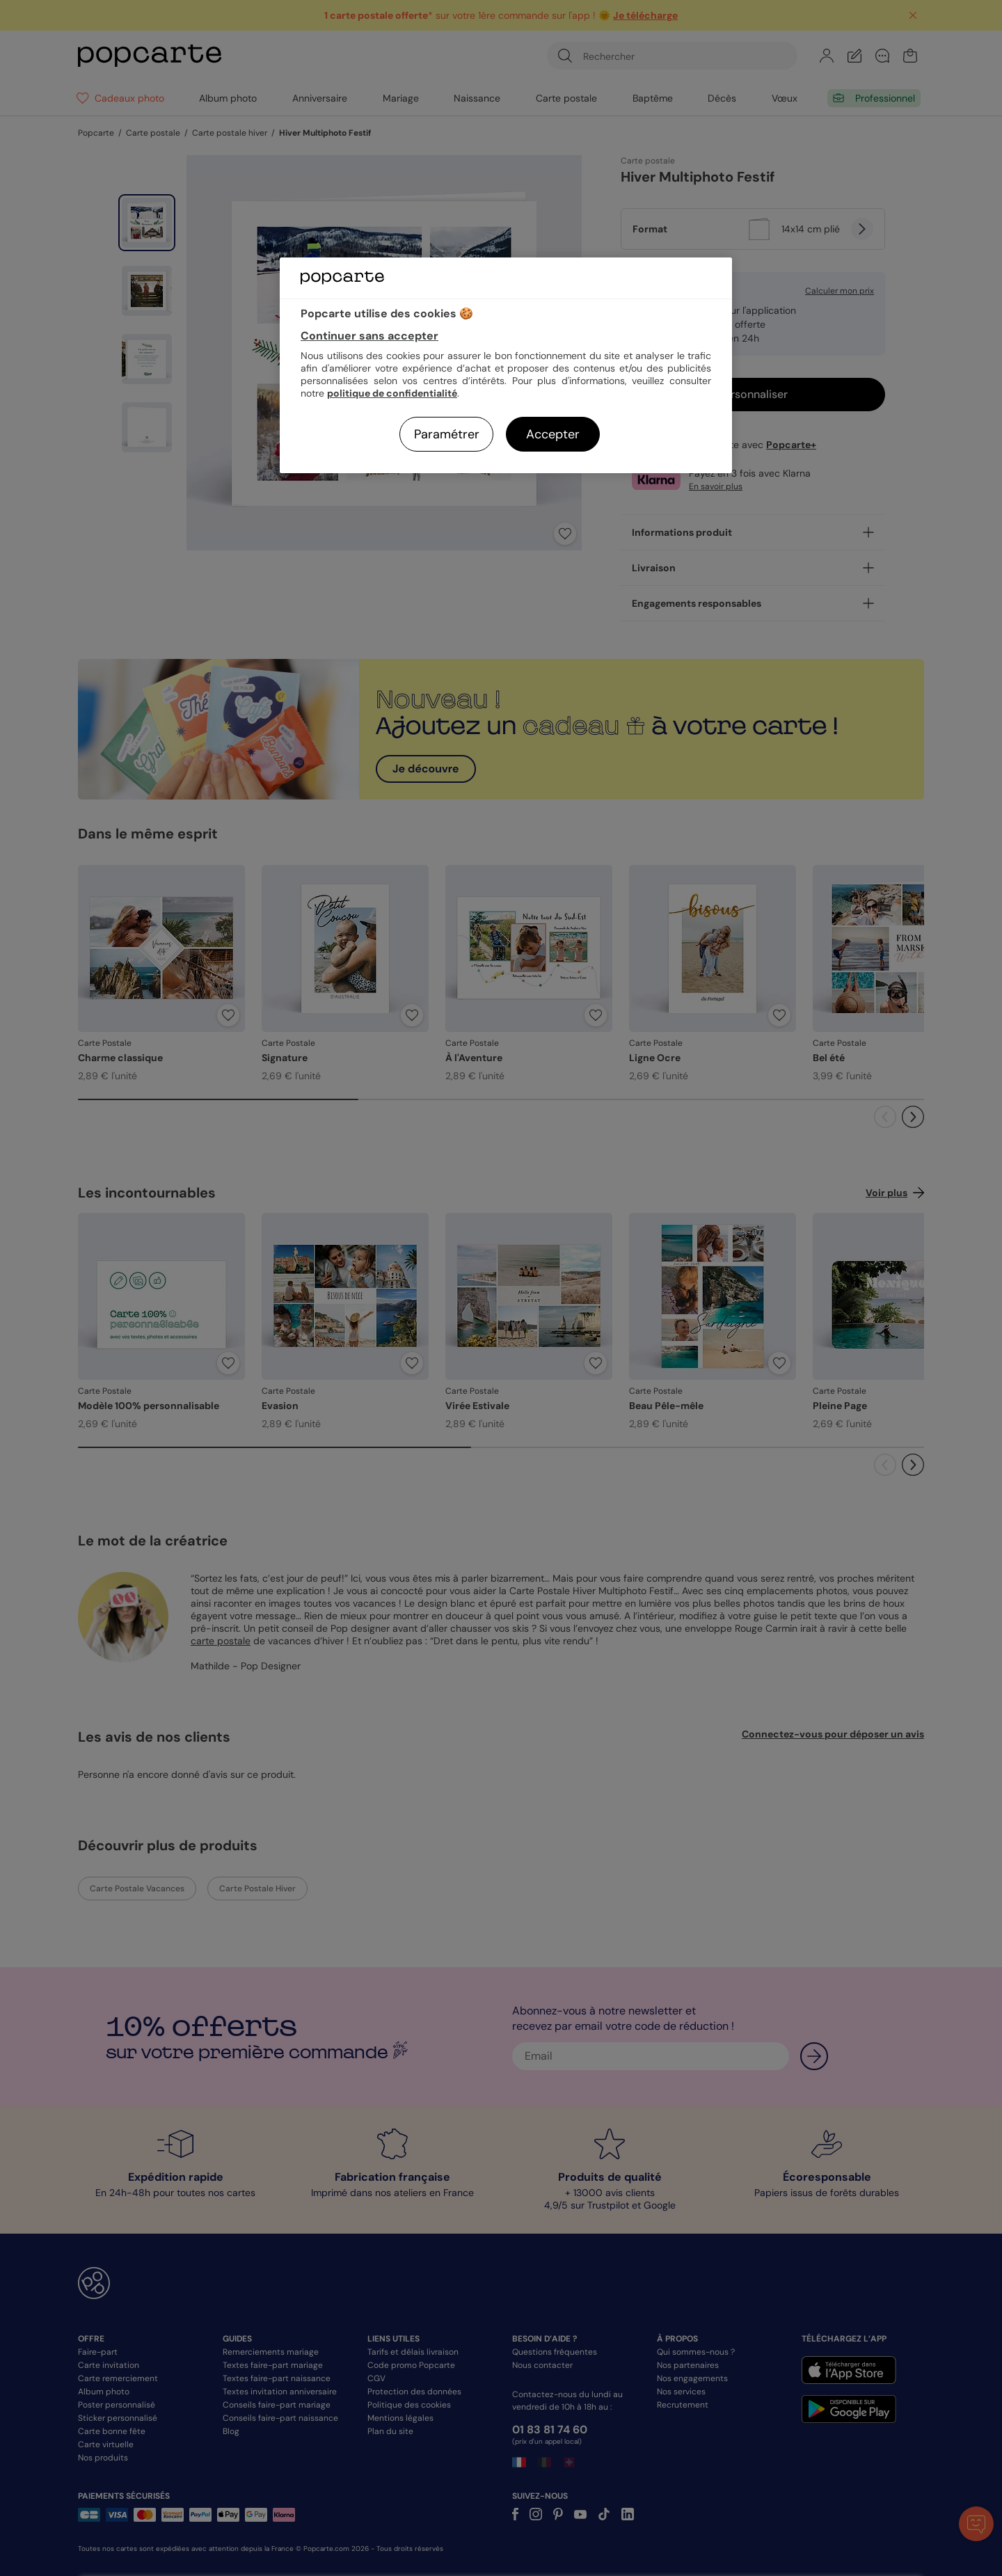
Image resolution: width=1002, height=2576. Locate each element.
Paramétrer (446, 434)
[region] (506, 364)
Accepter (553, 434)
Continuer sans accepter (369, 335)
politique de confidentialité (392, 393)
